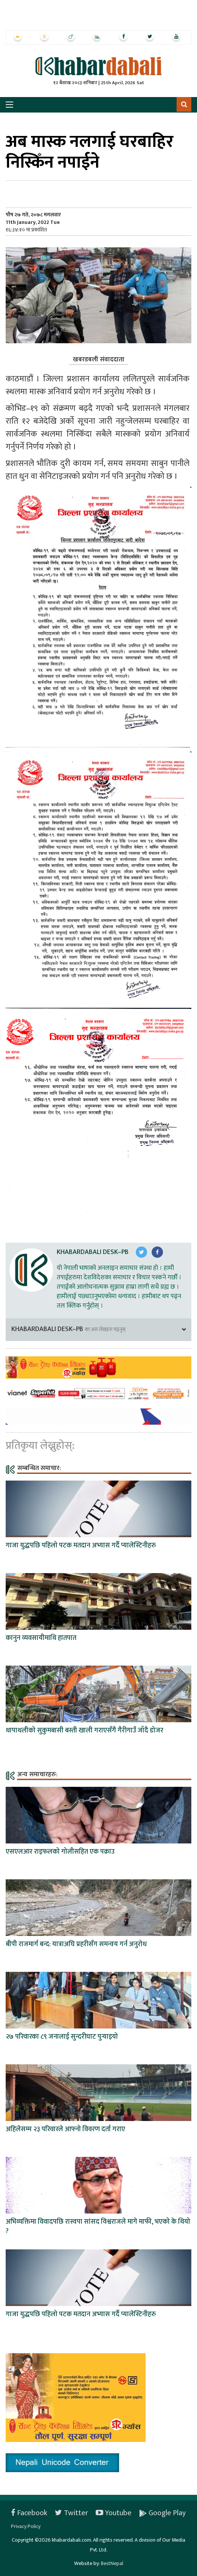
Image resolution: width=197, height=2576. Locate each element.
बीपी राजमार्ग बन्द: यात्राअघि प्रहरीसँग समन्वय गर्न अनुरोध (76, 1944)
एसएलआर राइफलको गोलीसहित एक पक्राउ (60, 1851)
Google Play (162, 2513)
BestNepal (112, 2563)
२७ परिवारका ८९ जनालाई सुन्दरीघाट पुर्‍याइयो (62, 2036)
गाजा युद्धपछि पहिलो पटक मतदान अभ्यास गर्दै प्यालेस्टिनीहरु (81, 1545)
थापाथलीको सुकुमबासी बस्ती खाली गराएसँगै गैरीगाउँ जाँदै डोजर (84, 1730)
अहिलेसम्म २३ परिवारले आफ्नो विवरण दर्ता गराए (65, 2129)
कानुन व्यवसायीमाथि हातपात (41, 1638)
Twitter (71, 2513)
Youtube (114, 2513)
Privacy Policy (25, 2526)
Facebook (29, 2513)
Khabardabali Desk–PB (93, 1252)
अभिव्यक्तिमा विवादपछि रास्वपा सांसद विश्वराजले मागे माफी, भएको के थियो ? (98, 2226)
